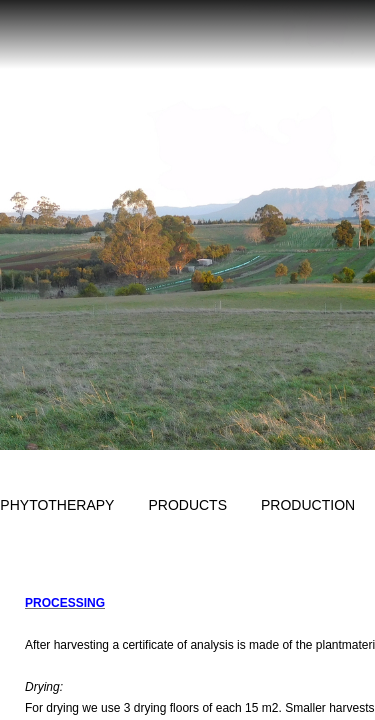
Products (187, 505)
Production (308, 505)
